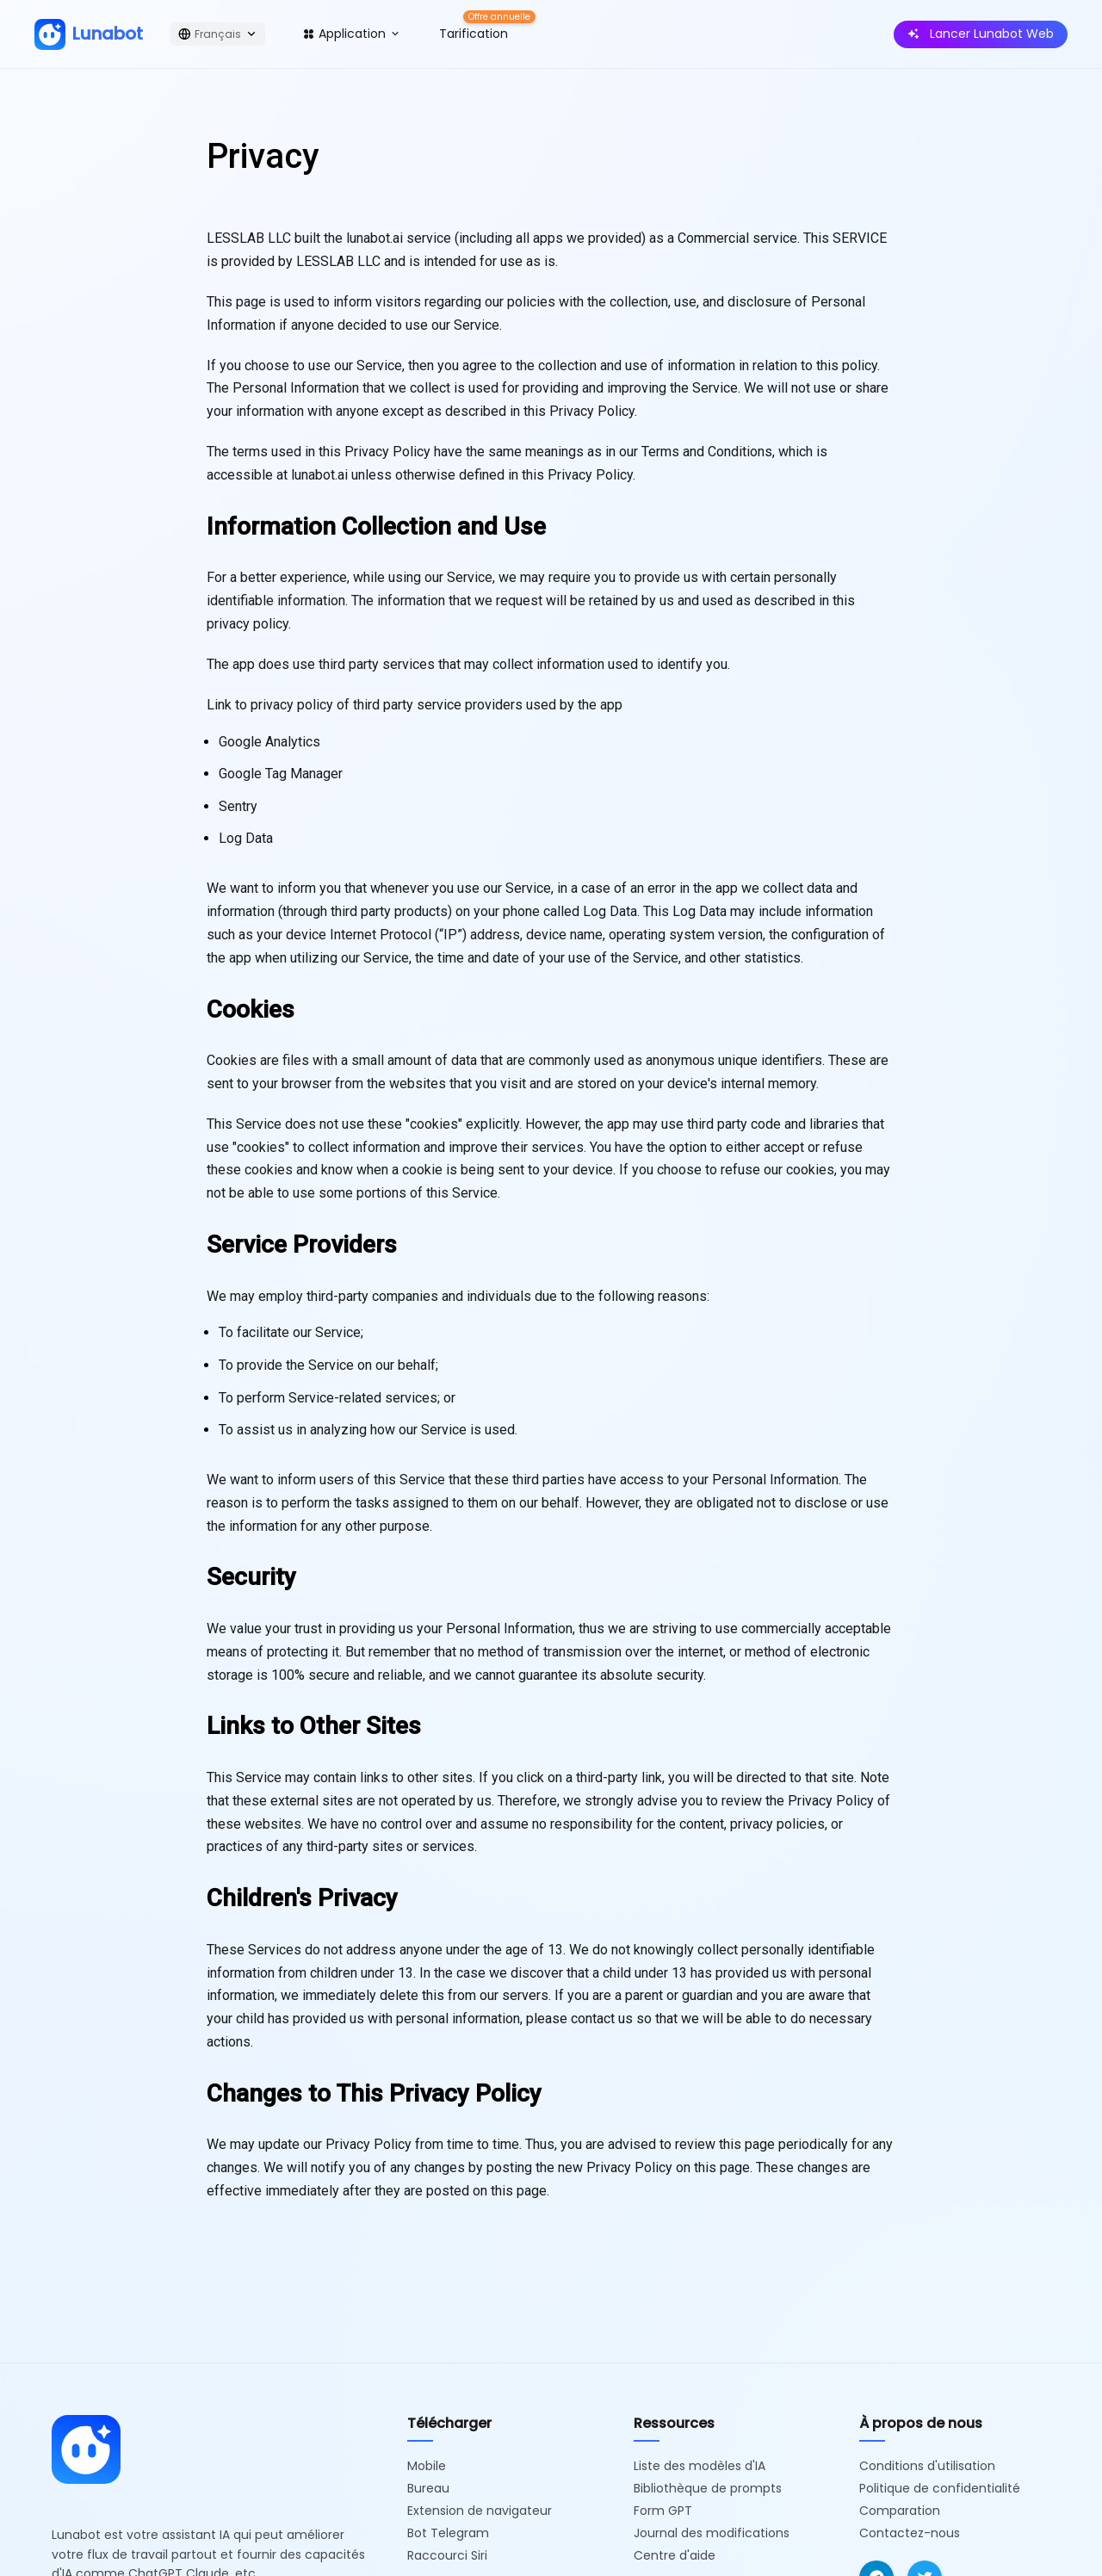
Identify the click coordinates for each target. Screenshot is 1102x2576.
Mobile (426, 2466)
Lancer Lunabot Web (980, 33)
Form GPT (663, 2510)
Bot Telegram (448, 2533)
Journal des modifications (711, 2533)
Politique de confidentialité (939, 2488)
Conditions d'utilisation (927, 2466)
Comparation (899, 2510)
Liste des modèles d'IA (699, 2466)
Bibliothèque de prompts (708, 2488)
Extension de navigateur (479, 2510)
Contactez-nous (909, 2533)
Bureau (428, 2488)
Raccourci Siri (447, 2555)
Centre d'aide (674, 2555)
